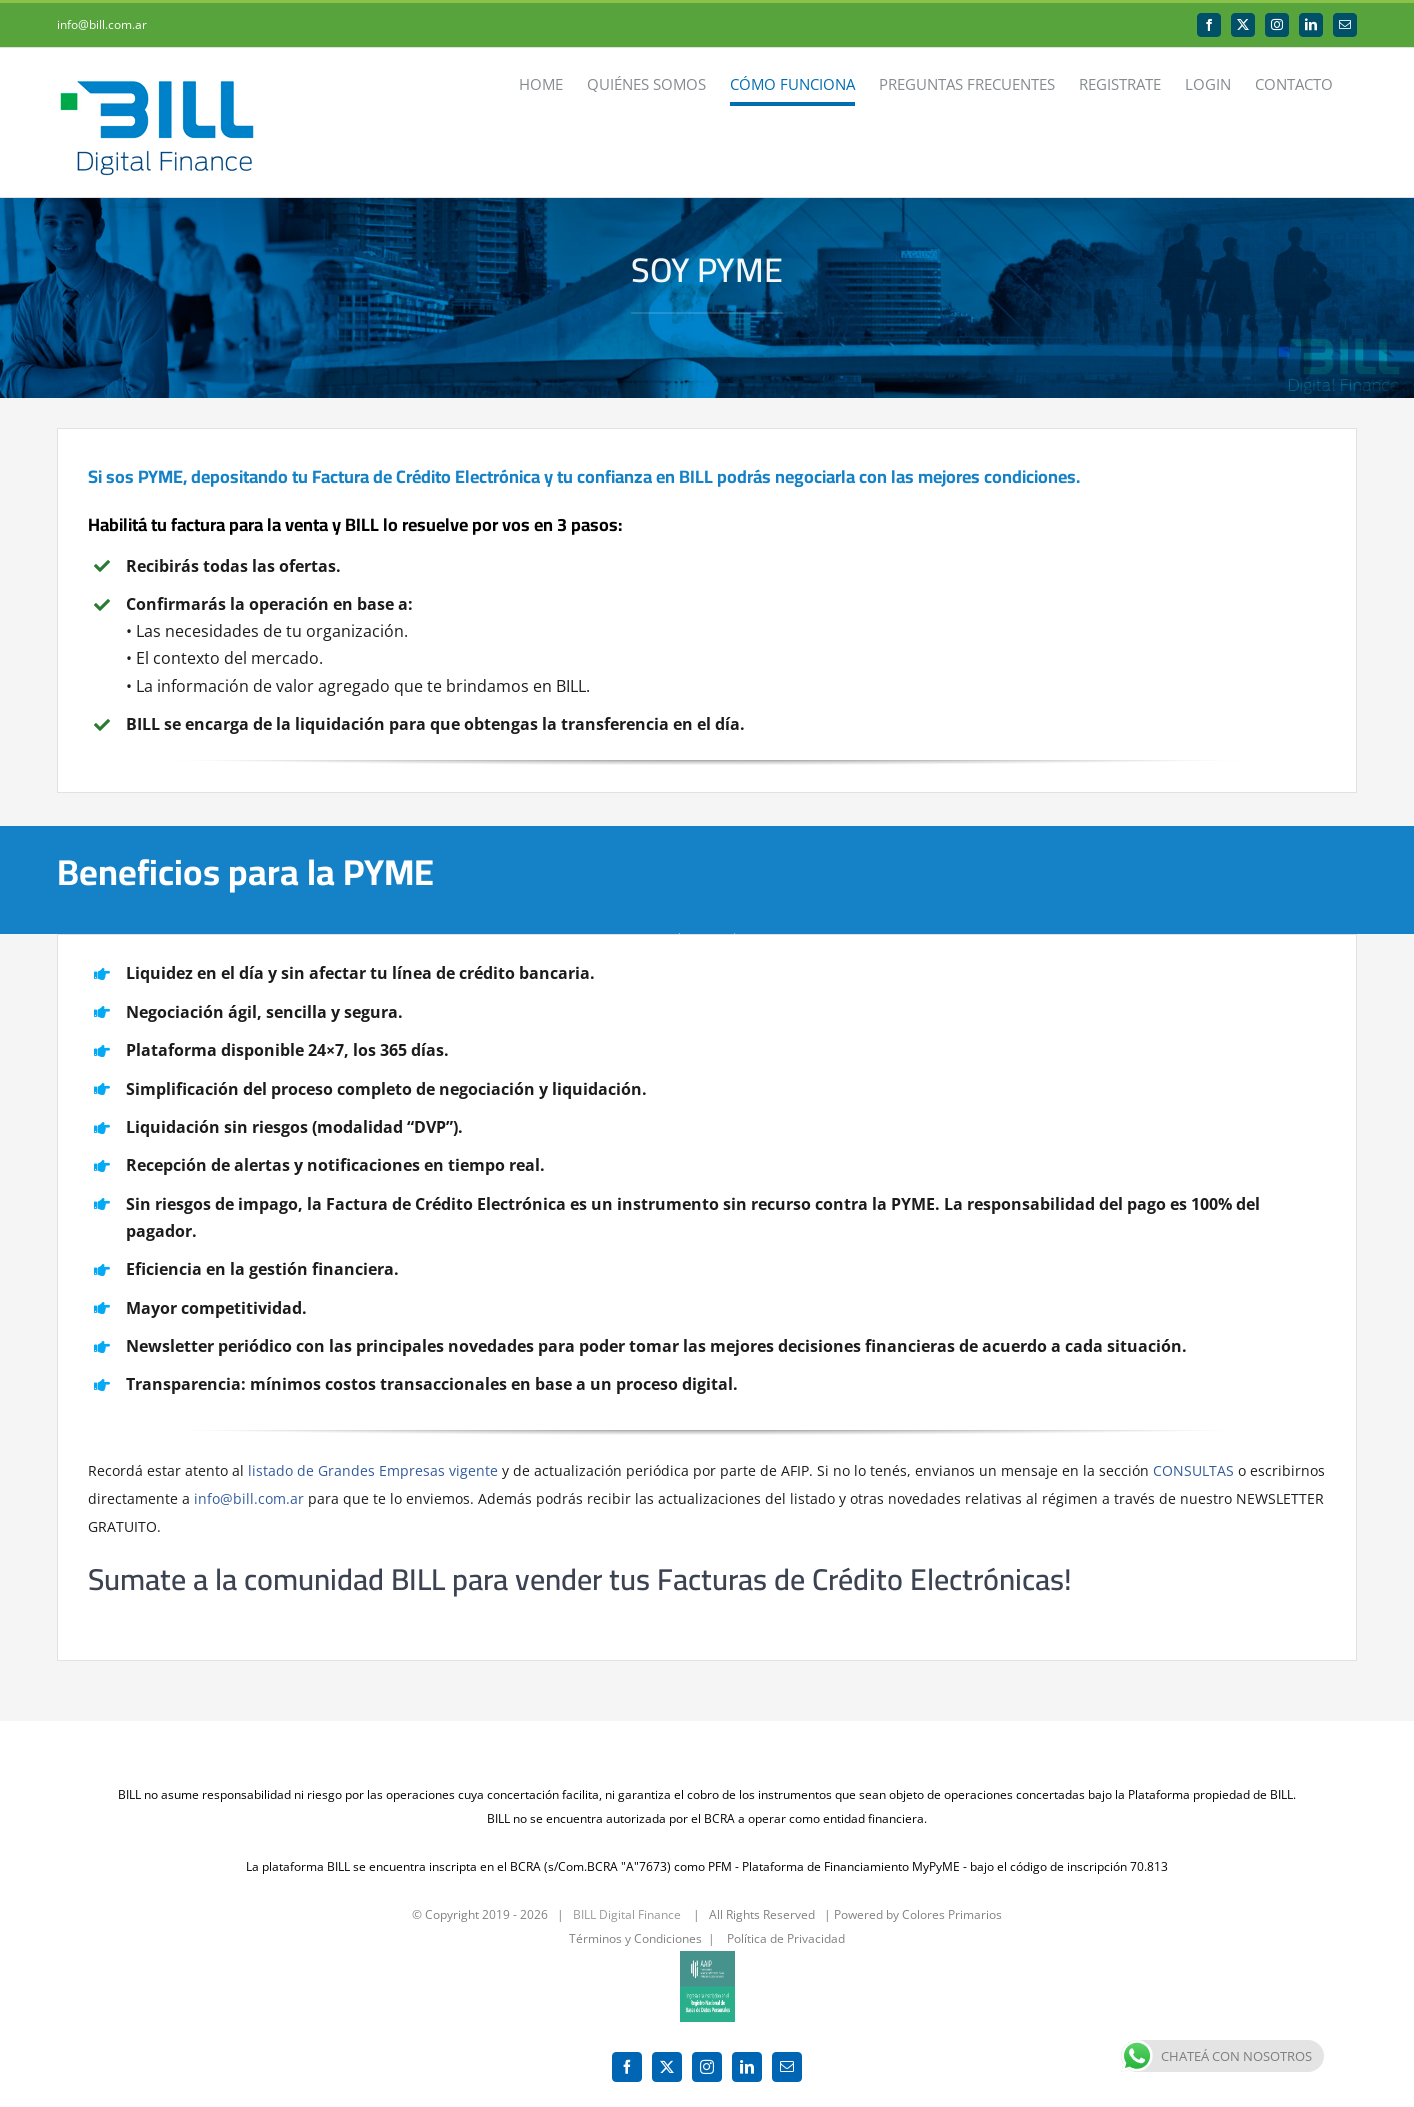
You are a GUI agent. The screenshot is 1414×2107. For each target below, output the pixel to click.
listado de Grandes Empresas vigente (373, 1470)
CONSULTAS (1193, 1470)
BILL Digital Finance (627, 1904)
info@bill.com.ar (102, 24)
